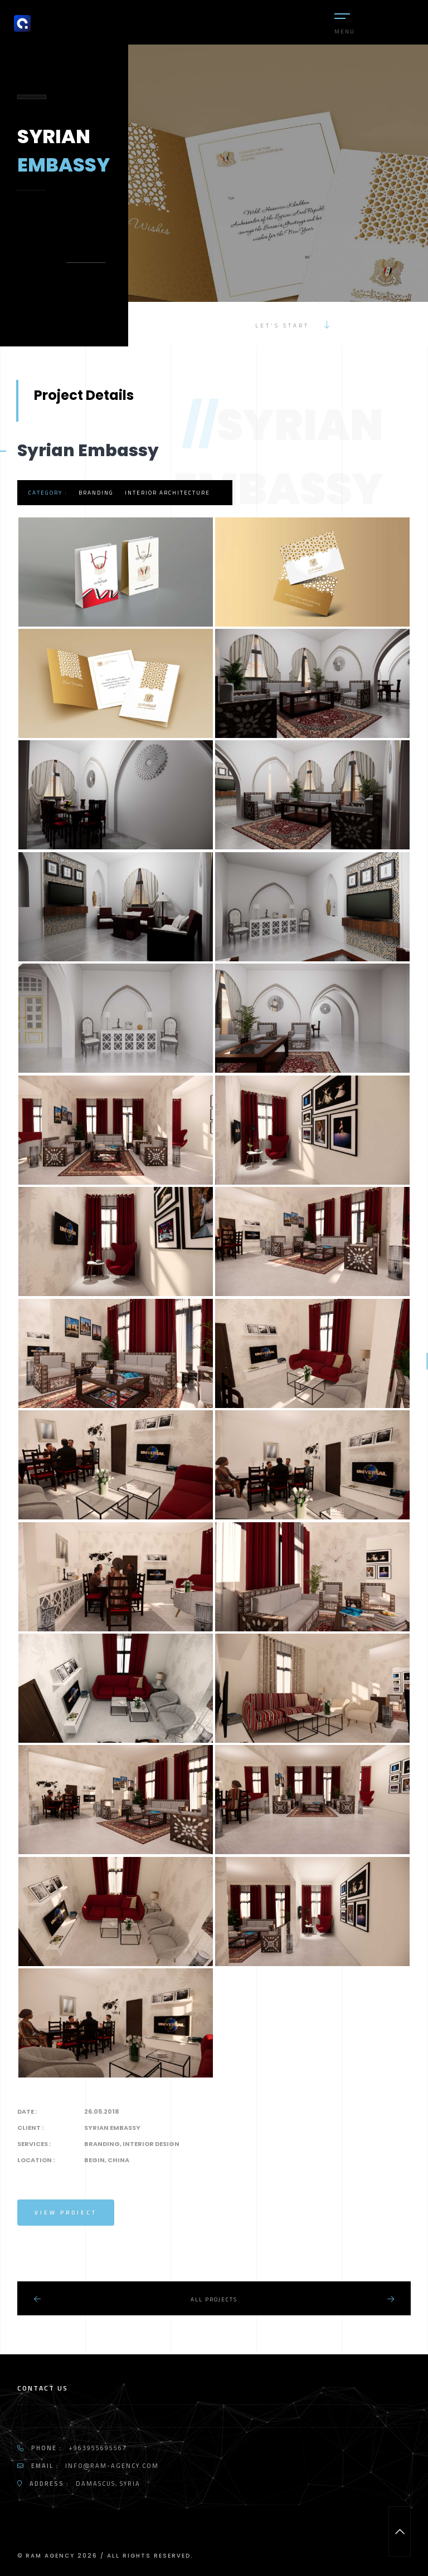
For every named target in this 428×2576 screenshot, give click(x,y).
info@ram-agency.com (112, 2465)
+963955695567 (98, 2447)
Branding (96, 492)
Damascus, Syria (108, 2483)
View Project (66, 2212)
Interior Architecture (167, 492)
